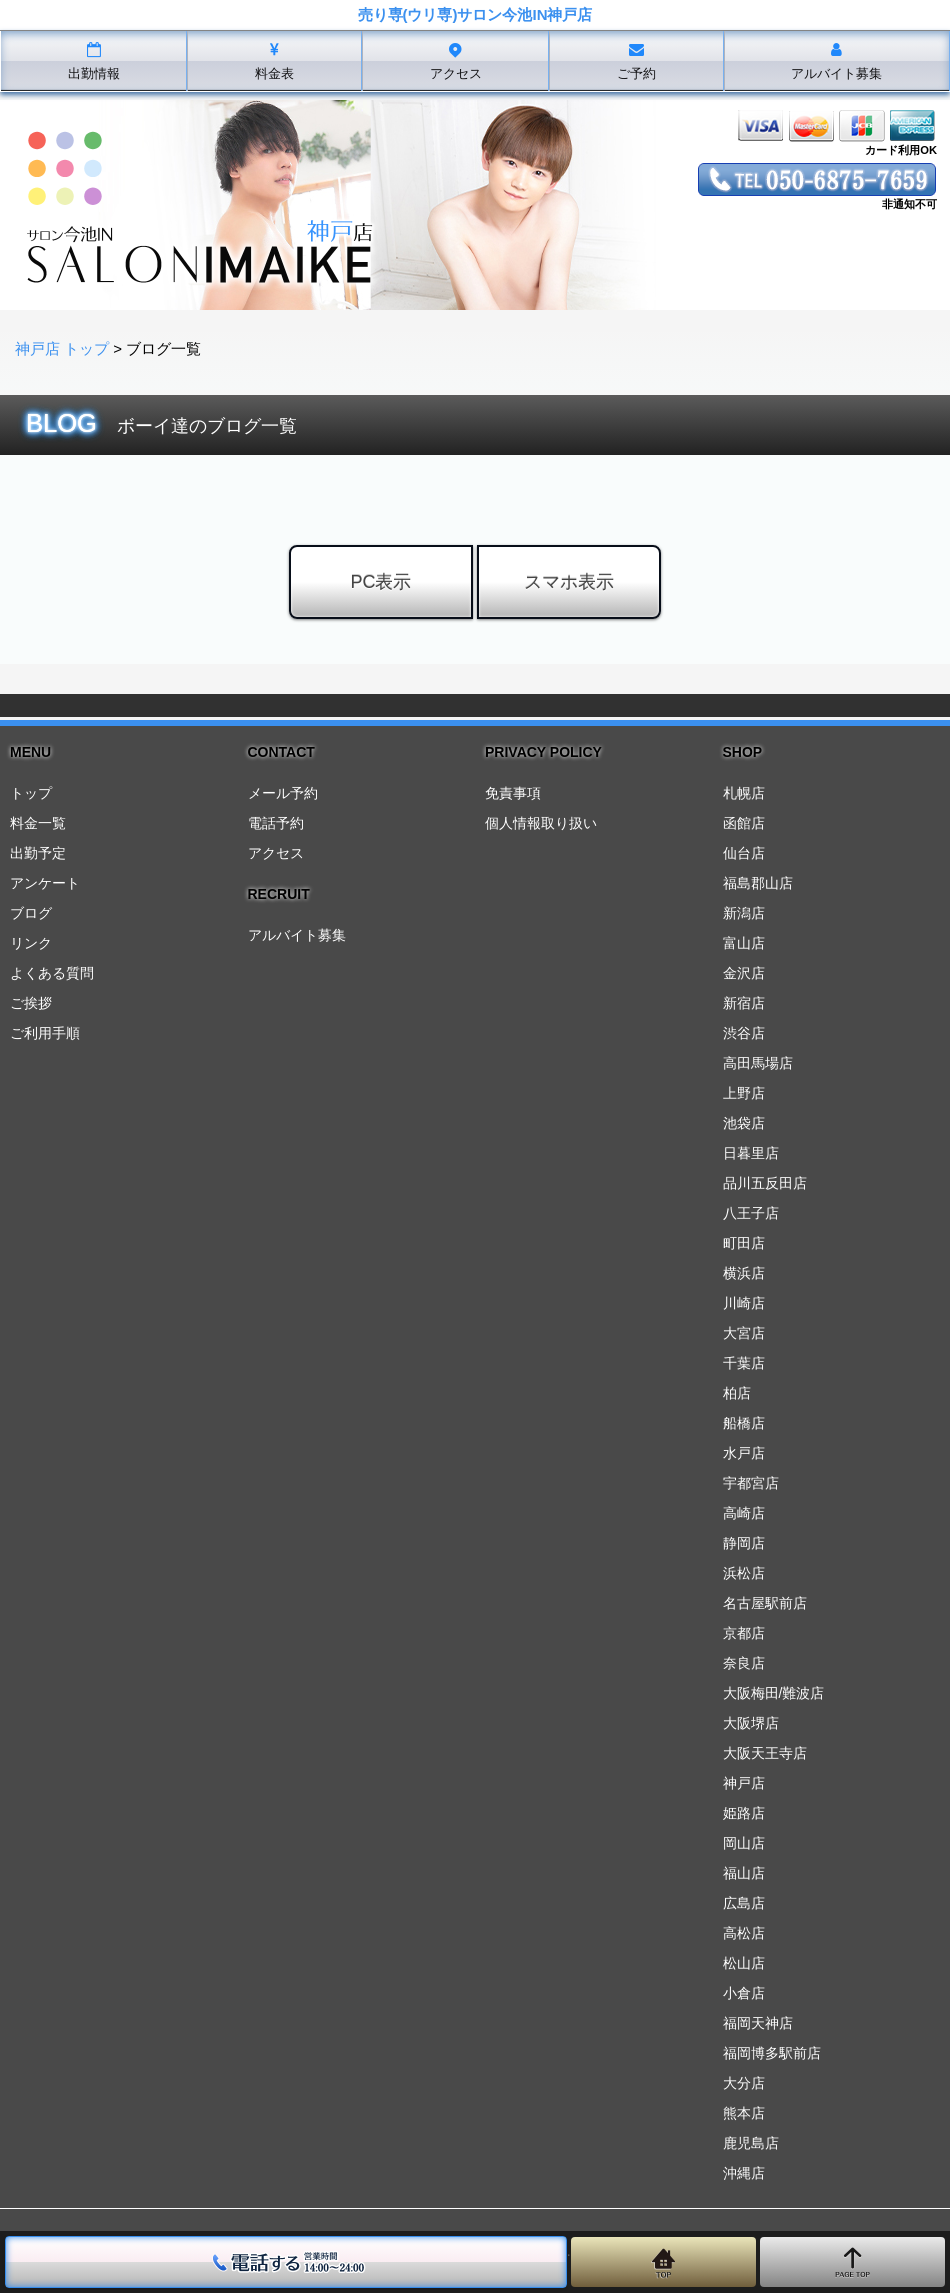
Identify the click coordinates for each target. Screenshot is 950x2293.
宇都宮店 (751, 1483)
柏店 (737, 1393)
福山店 (744, 1873)
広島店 (744, 1903)
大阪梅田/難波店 (774, 1693)
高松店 (744, 1933)
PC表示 (380, 582)
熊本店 (744, 2113)
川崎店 (744, 1303)
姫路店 (744, 1813)
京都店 (744, 1633)
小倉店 (744, 1993)
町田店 (744, 1243)
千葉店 (744, 1363)
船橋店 (744, 1423)
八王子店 (751, 1213)
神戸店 (744, 1783)
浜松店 (744, 1573)
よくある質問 (52, 973)
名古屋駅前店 (765, 1603)
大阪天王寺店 (765, 1753)
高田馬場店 (758, 1063)
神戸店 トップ (62, 348)
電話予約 (276, 823)
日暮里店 (751, 1153)
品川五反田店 (765, 1183)
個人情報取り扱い (541, 823)
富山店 (744, 943)
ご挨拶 (31, 1003)
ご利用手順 (45, 1033)
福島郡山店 (758, 883)
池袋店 (744, 1123)
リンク (31, 943)
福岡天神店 (758, 2023)
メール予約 (283, 793)
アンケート (45, 883)
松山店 (744, 1963)
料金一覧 (38, 823)
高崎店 (744, 1513)
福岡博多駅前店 (772, 2053)
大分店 (744, 2083)
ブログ (31, 913)
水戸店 (744, 1453)
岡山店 (744, 1843)
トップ (31, 793)
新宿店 (744, 1003)
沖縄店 (744, 2173)
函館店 (744, 823)
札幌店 (744, 793)
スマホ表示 (569, 582)
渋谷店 (744, 1033)
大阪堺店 (751, 1723)
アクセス (276, 853)
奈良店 (744, 1663)
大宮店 (744, 1333)
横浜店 (744, 1273)
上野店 (744, 1093)
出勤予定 (38, 853)
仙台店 (744, 853)
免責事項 (513, 793)
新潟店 (744, 913)
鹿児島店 (751, 2143)
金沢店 (744, 973)
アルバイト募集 (297, 935)
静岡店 (744, 1543)
